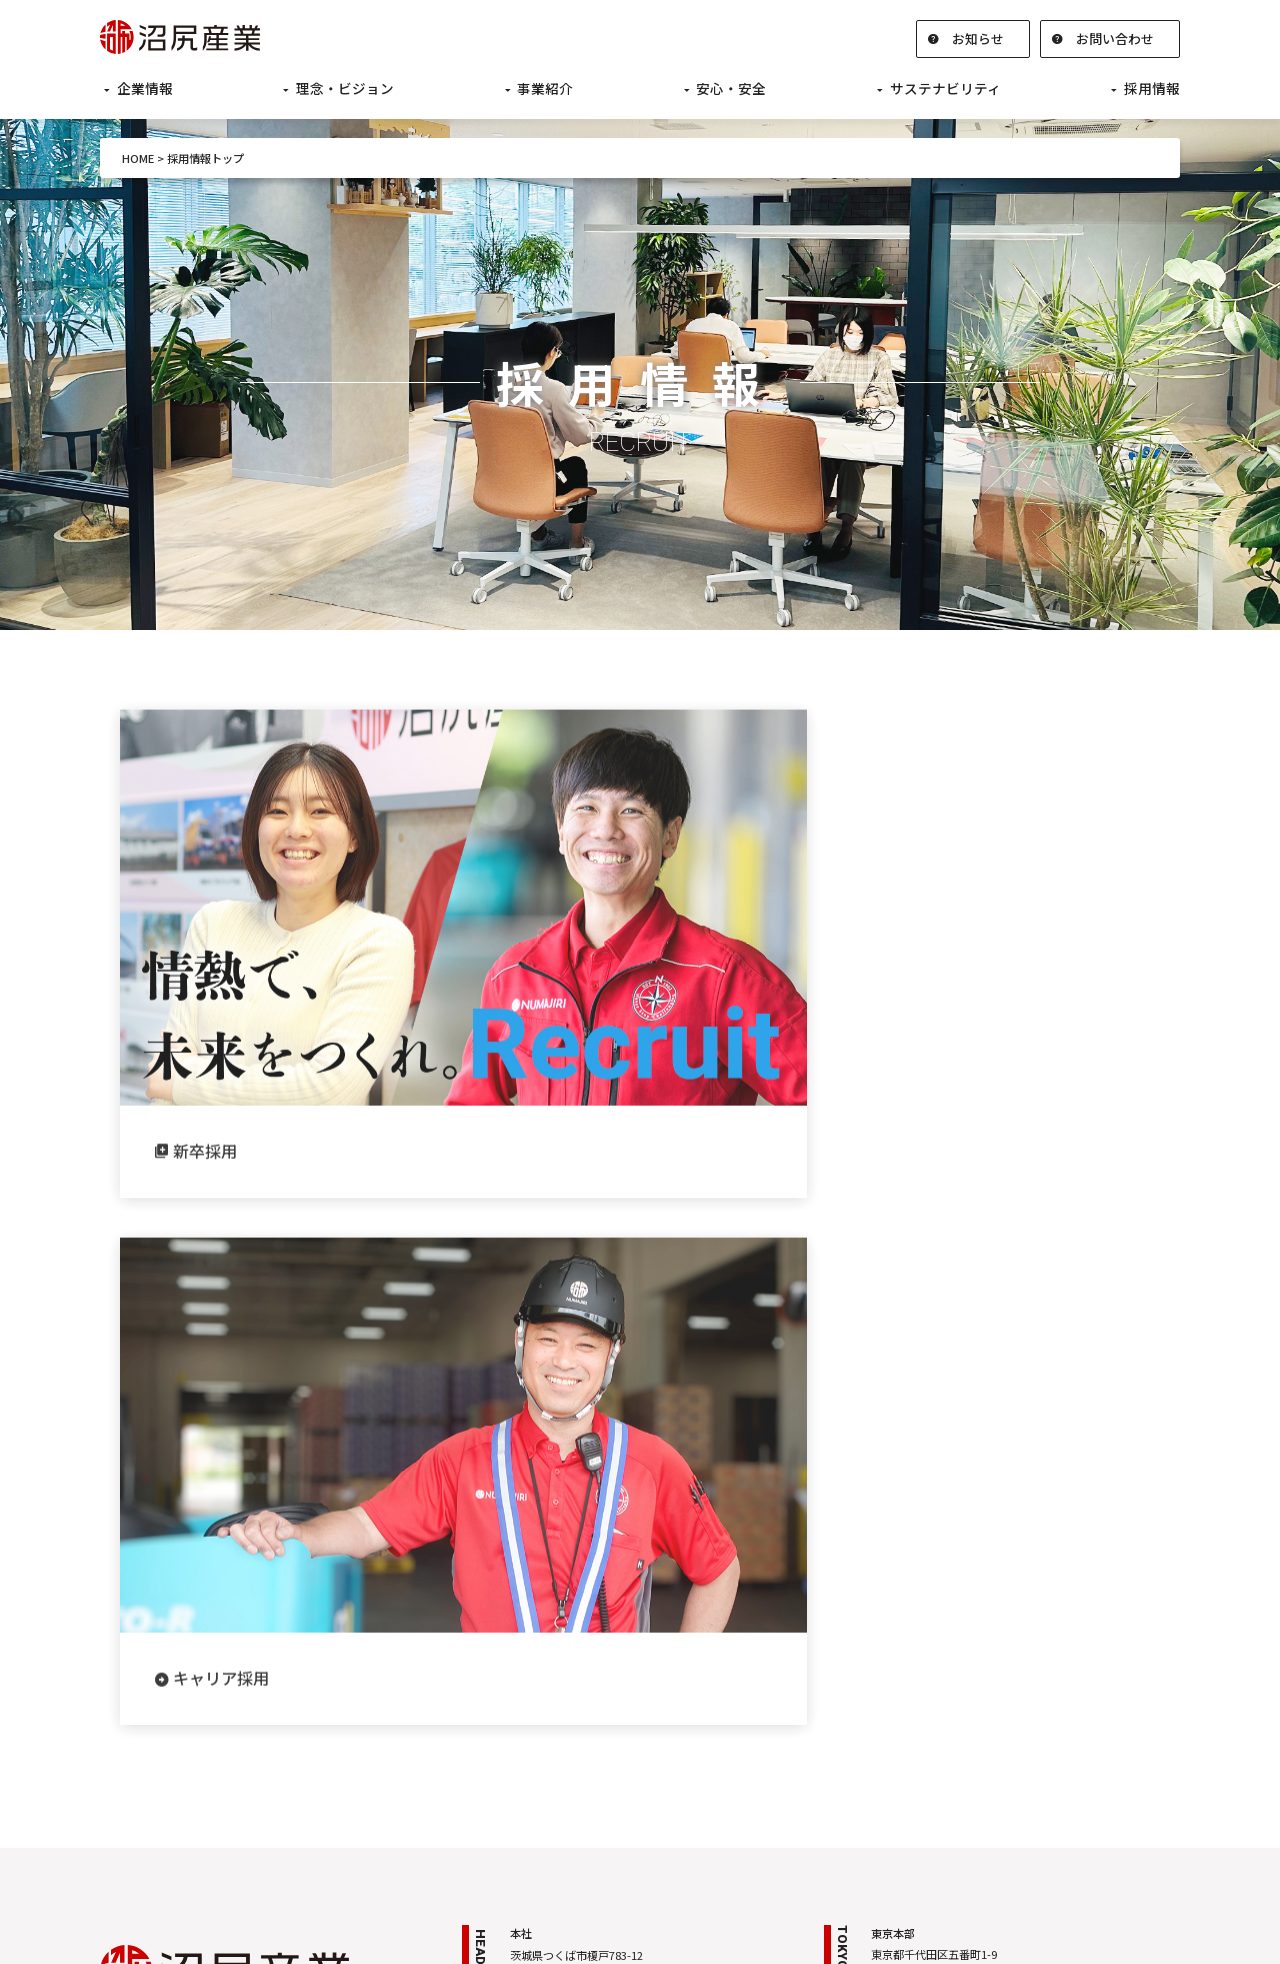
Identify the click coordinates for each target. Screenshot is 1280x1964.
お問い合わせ (1115, 38)
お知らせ (978, 38)
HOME (138, 158)
